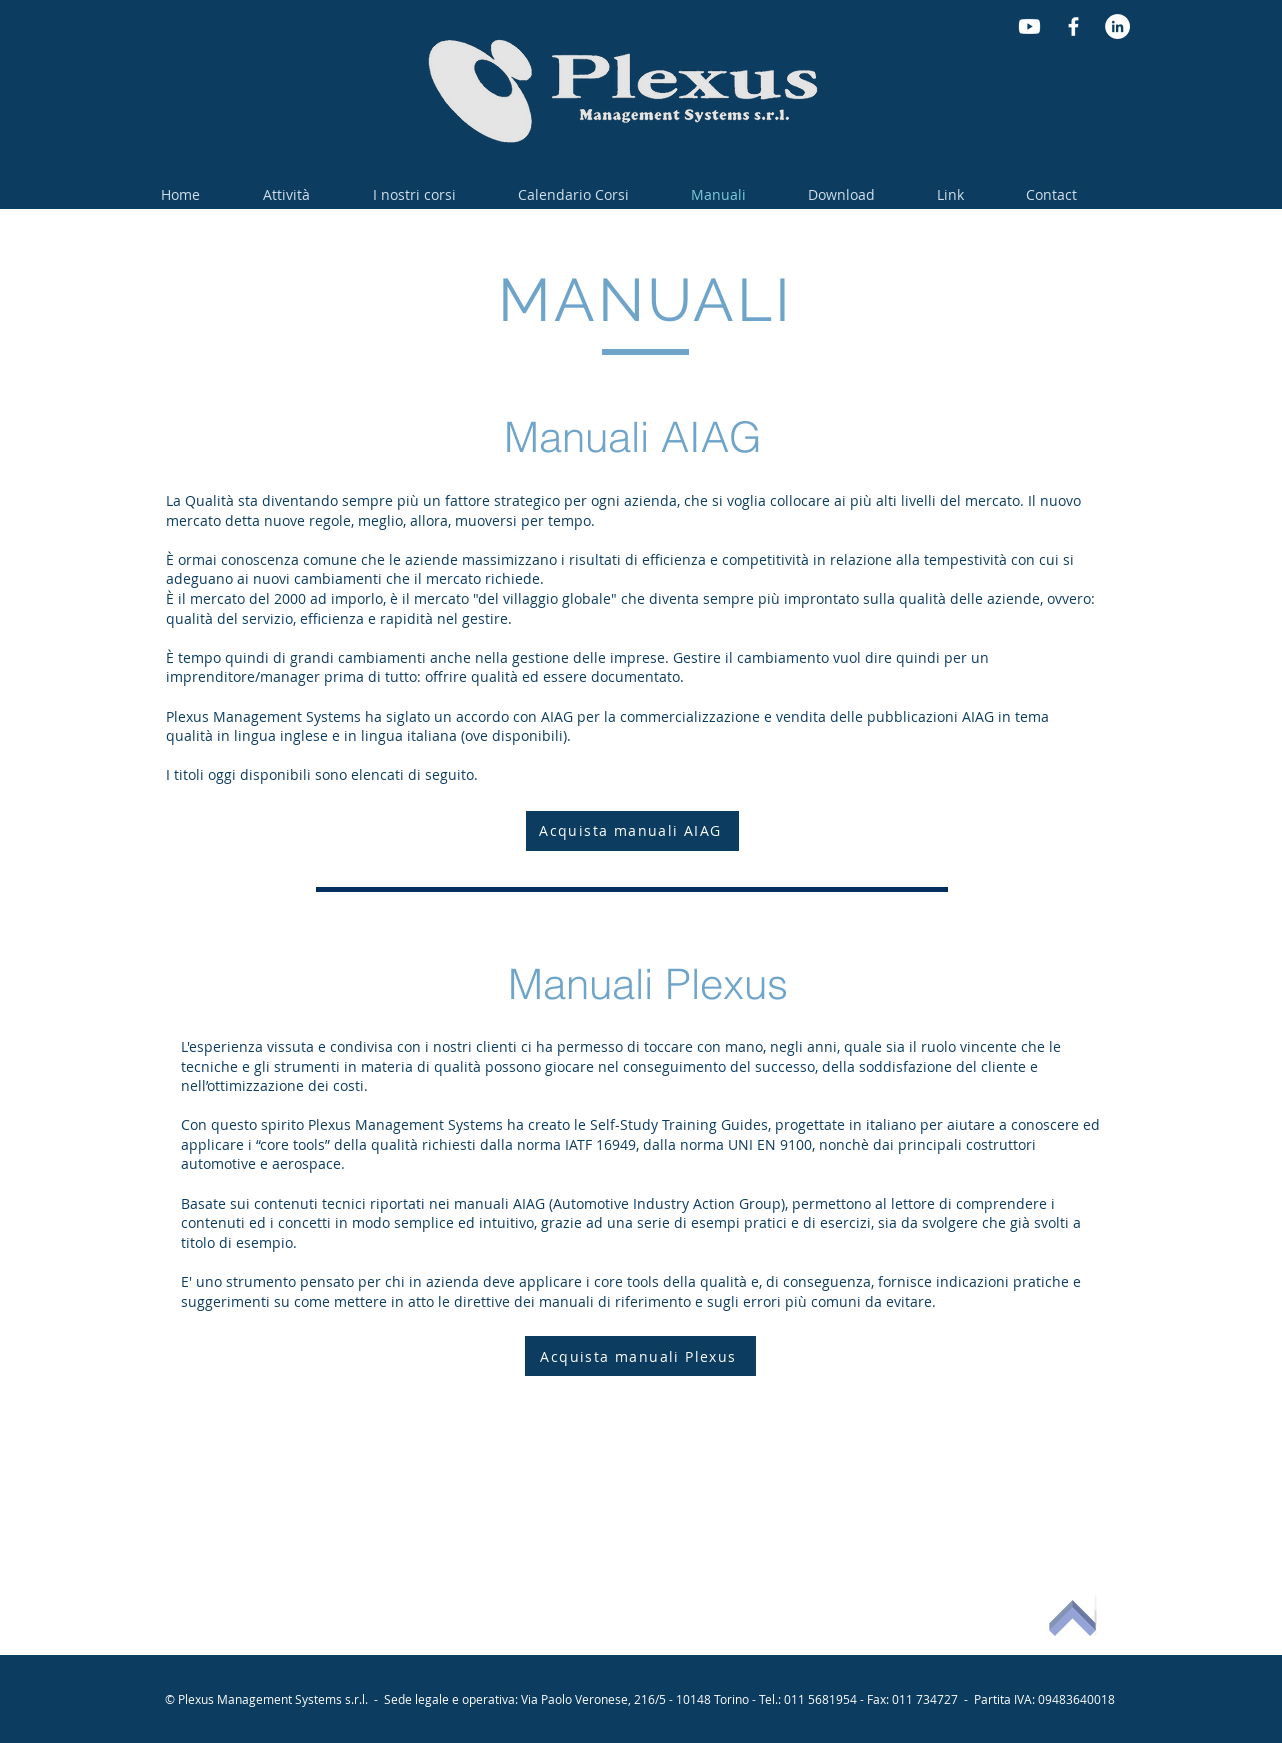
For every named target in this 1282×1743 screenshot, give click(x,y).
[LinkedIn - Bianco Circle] (1117, 26)
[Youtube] (1029, 26)
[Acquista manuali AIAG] (632, 831)
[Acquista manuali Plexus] (640, 1356)
